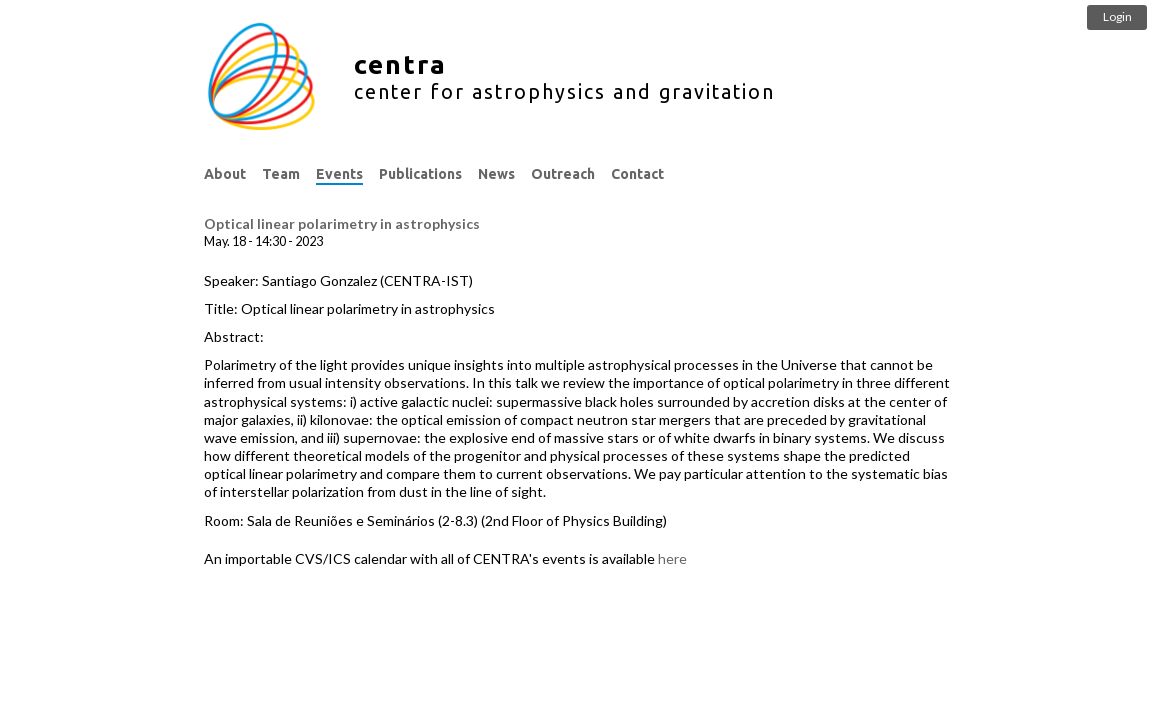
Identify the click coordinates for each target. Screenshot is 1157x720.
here (672, 558)
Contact (637, 174)
